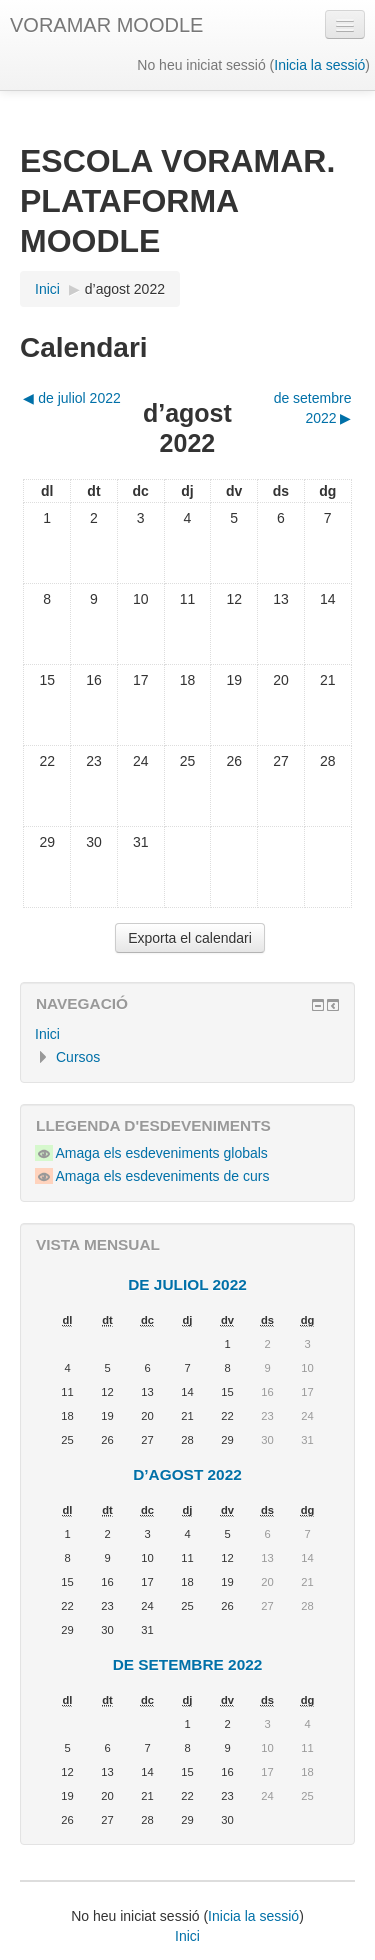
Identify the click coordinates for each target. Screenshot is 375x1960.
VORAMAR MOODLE (106, 25)
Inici (47, 1034)
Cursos (78, 1057)
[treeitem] (187, 1034)
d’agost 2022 (125, 289)
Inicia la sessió (319, 65)
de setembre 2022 (188, 1664)
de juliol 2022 (187, 1284)
